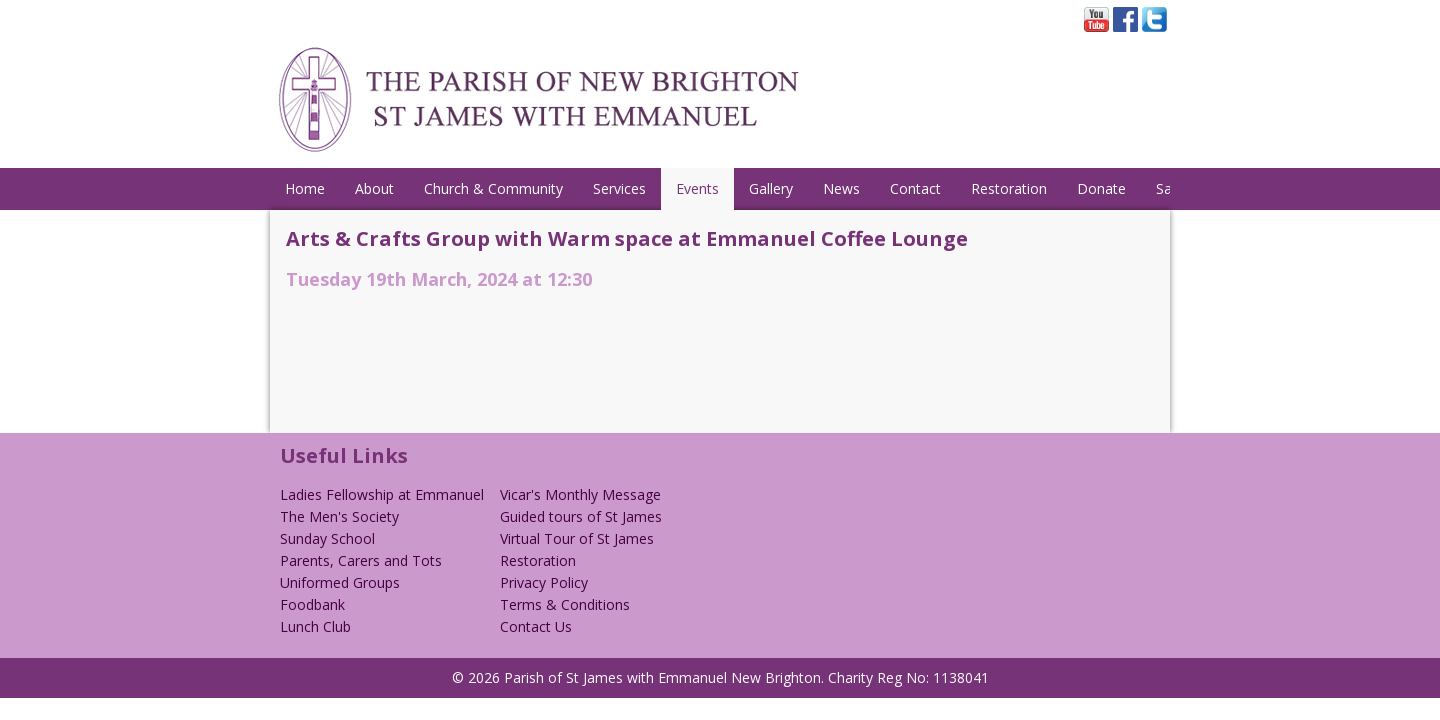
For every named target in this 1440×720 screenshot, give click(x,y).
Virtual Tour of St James (577, 538)
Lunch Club (315, 626)
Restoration (1009, 188)
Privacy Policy (544, 582)
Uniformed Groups (340, 582)
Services (619, 188)
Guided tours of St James (581, 516)
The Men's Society (339, 516)
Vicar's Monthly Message (580, 494)
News (841, 188)
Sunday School (327, 538)
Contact (915, 188)
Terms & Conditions (565, 604)
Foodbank (312, 604)
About (374, 188)
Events (697, 188)
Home (305, 188)
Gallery (771, 188)
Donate (1101, 188)
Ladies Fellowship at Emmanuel (382, 494)
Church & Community (493, 188)
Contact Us (536, 626)
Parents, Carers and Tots (361, 560)
